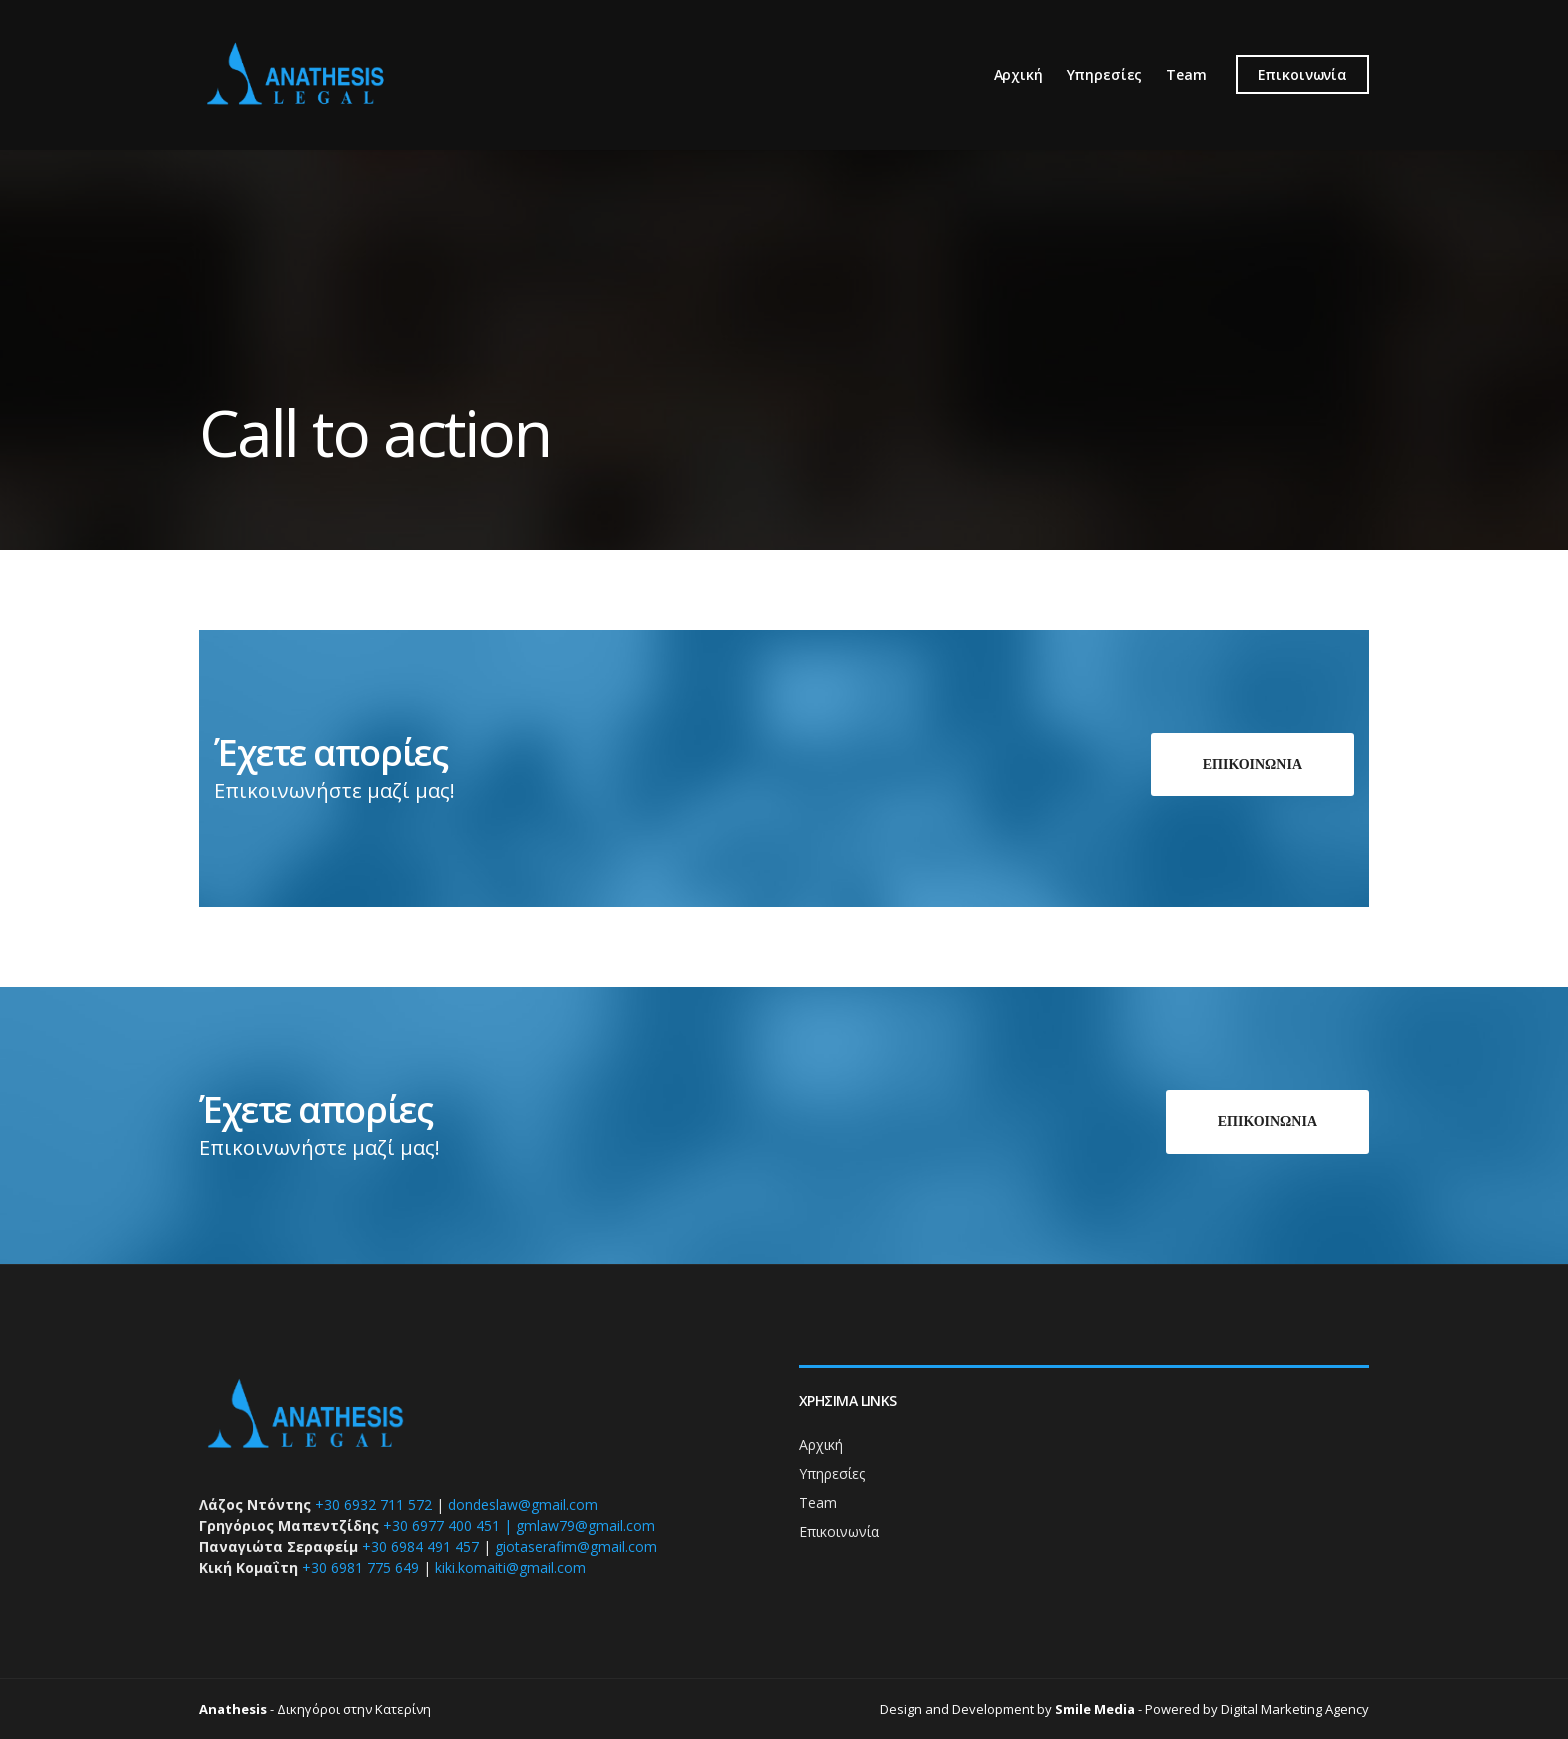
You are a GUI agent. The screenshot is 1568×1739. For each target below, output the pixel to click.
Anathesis (233, 1709)
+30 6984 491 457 (420, 1546)
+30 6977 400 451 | (447, 1525)
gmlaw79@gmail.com (585, 1525)
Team (1186, 74)
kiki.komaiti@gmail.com (510, 1567)
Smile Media (1095, 1709)
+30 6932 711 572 (373, 1504)
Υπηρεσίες (1105, 74)
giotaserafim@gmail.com (576, 1546)
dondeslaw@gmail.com (523, 1504)
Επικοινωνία (1302, 74)
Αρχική (1018, 74)
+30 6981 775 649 (360, 1567)
